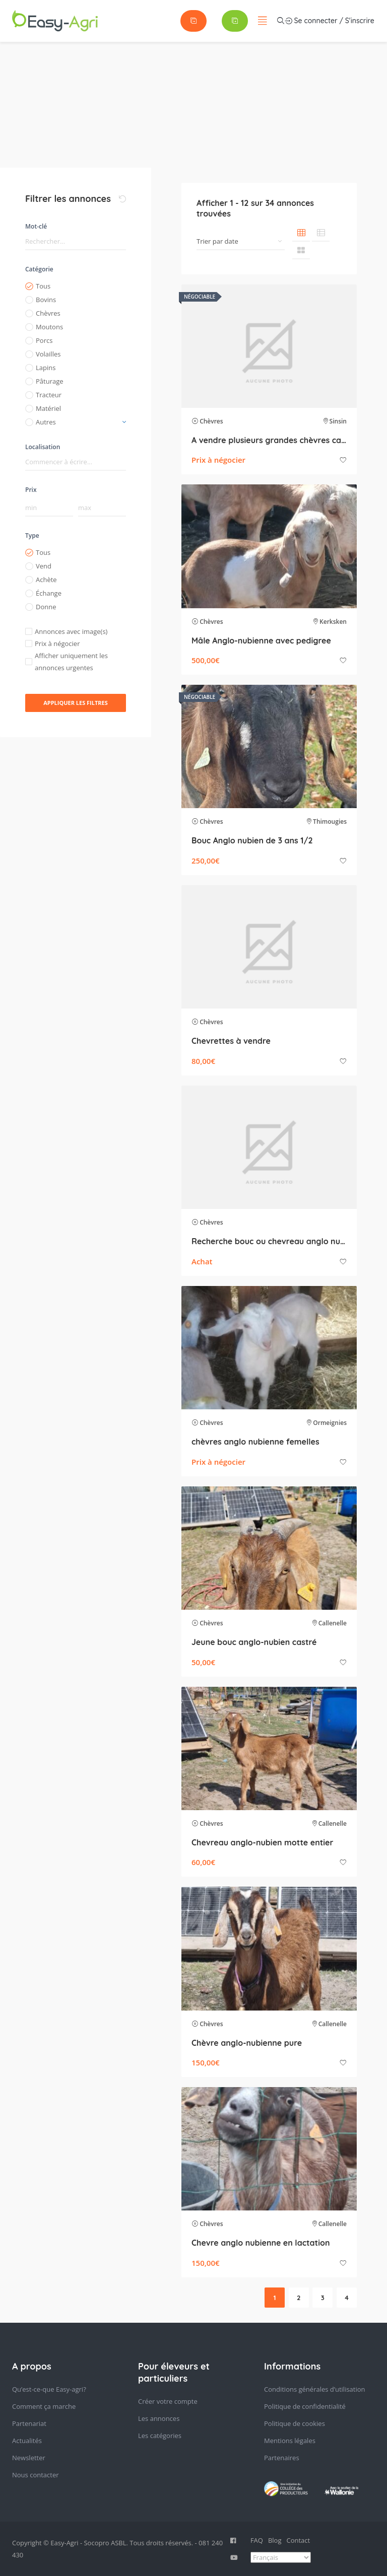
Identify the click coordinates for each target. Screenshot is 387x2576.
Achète (46, 579)
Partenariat (29, 2423)
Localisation (42, 447)
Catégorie (39, 269)
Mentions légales (289, 2440)
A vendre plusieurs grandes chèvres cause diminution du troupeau (269, 440)
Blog (275, 2540)
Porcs (44, 340)
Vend (43, 565)
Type (32, 535)
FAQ (256, 2540)
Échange (48, 593)
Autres (46, 421)
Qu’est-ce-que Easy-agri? (49, 2389)
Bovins (46, 299)
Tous (43, 286)
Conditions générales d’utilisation (314, 2389)
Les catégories (159, 2435)
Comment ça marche (44, 2406)
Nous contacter (35, 2474)
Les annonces (158, 2418)
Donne (46, 606)
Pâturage (49, 381)
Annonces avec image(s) (71, 631)
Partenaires (281, 2457)
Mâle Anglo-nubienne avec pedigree (261, 640)
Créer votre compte (168, 2401)
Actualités (27, 2440)
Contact (298, 2540)
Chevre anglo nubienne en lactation (260, 2243)
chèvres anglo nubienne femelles (255, 1442)
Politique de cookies (294, 2423)
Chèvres (48, 313)
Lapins (45, 367)
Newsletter (28, 2457)
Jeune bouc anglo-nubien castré (253, 1642)
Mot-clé (36, 226)
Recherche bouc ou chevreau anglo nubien (269, 1241)
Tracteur (48, 394)
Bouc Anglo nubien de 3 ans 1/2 (252, 840)
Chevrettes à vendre (231, 1041)
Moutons (49, 326)
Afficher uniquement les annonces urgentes (71, 661)
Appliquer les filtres (75, 702)
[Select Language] (280, 2557)
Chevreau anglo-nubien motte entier (262, 1842)
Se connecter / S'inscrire (223, 21)
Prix (31, 489)
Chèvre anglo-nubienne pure (246, 2043)
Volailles (48, 354)
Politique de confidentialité (305, 2406)
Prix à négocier (57, 643)
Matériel (48, 408)
